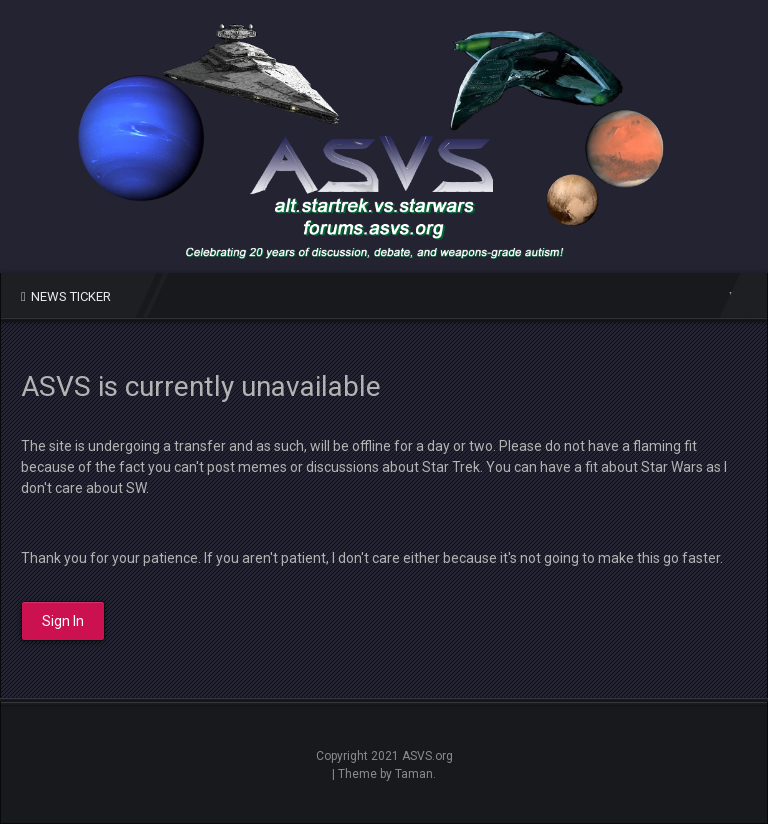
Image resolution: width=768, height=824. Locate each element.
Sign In (63, 621)
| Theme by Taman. (384, 774)
